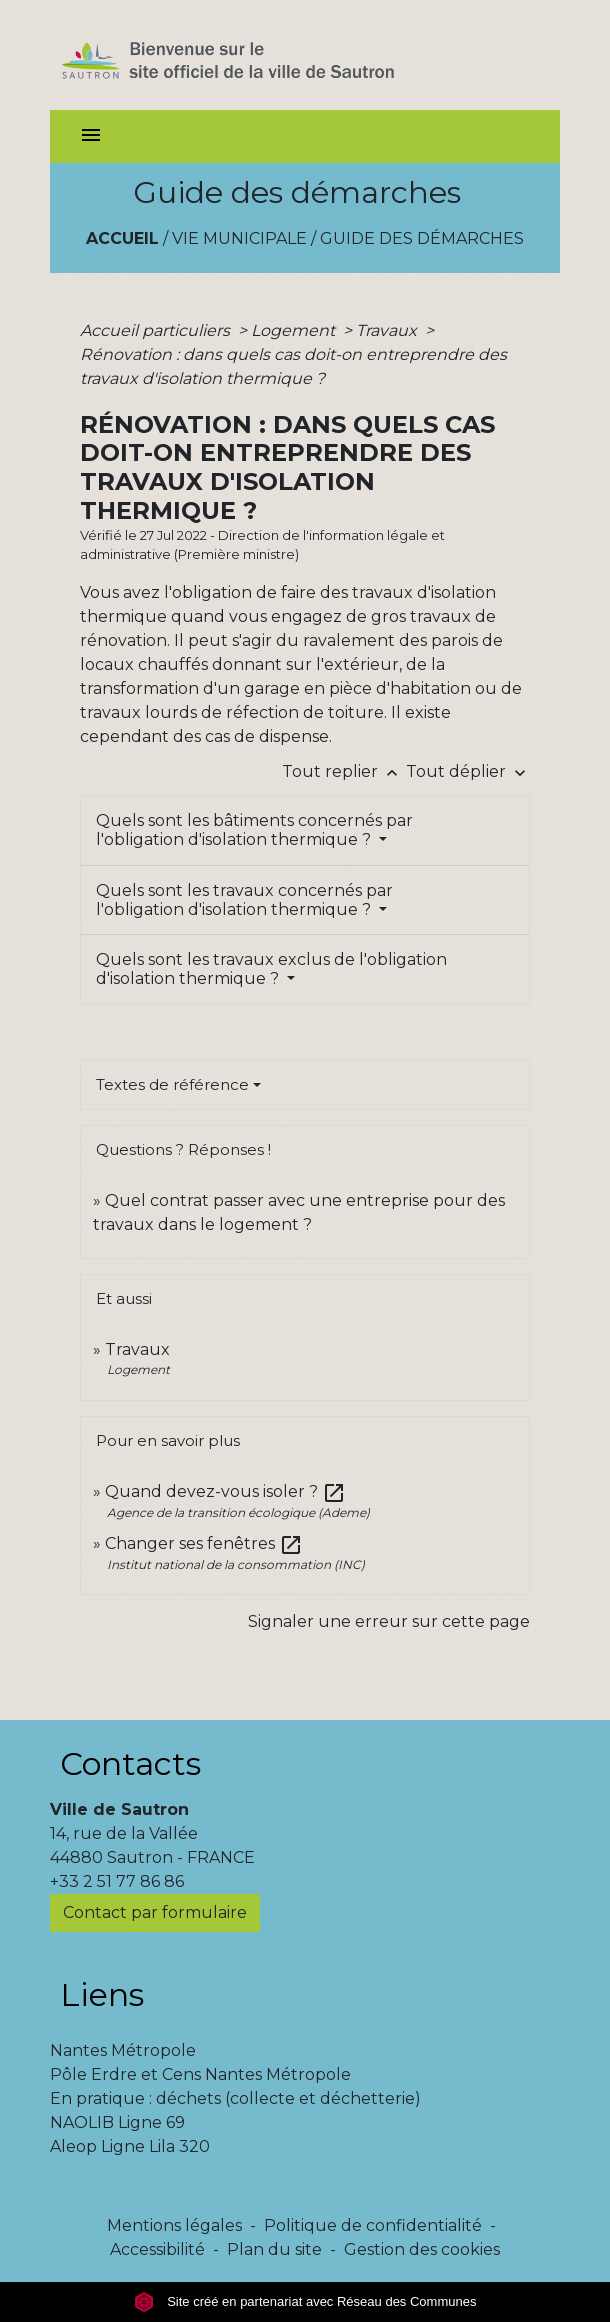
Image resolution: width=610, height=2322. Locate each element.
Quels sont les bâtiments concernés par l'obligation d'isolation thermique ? (254, 830)
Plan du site (274, 2249)
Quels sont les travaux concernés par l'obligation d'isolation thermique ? (244, 900)
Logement (295, 330)
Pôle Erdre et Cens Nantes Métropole (200, 2074)
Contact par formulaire (155, 1912)
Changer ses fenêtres (204, 1543)
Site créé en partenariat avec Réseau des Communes (305, 2301)
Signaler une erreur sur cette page (389, 1621)
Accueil (122, 238)
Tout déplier (468, 771)
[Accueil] (263, 55)
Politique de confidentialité (373, 2225)
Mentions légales (174, 2225)
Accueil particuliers (157, 330)
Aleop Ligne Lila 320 (130, 2146)
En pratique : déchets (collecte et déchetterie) (235, 2098)
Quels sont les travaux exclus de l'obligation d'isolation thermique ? (271, 969)
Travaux (388, 330)
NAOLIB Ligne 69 (117, 2122)
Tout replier (344, 771)
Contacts (130, 1763)
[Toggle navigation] (91, 136)
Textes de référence (172, 1084)
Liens (102, 1994)
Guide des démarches (422, 238)
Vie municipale (239, 238)
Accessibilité (157, 2249)
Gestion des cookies (422, 2249)
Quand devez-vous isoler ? (225, 1491)
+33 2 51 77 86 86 (117, 1881)
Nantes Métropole (123, 2050)
